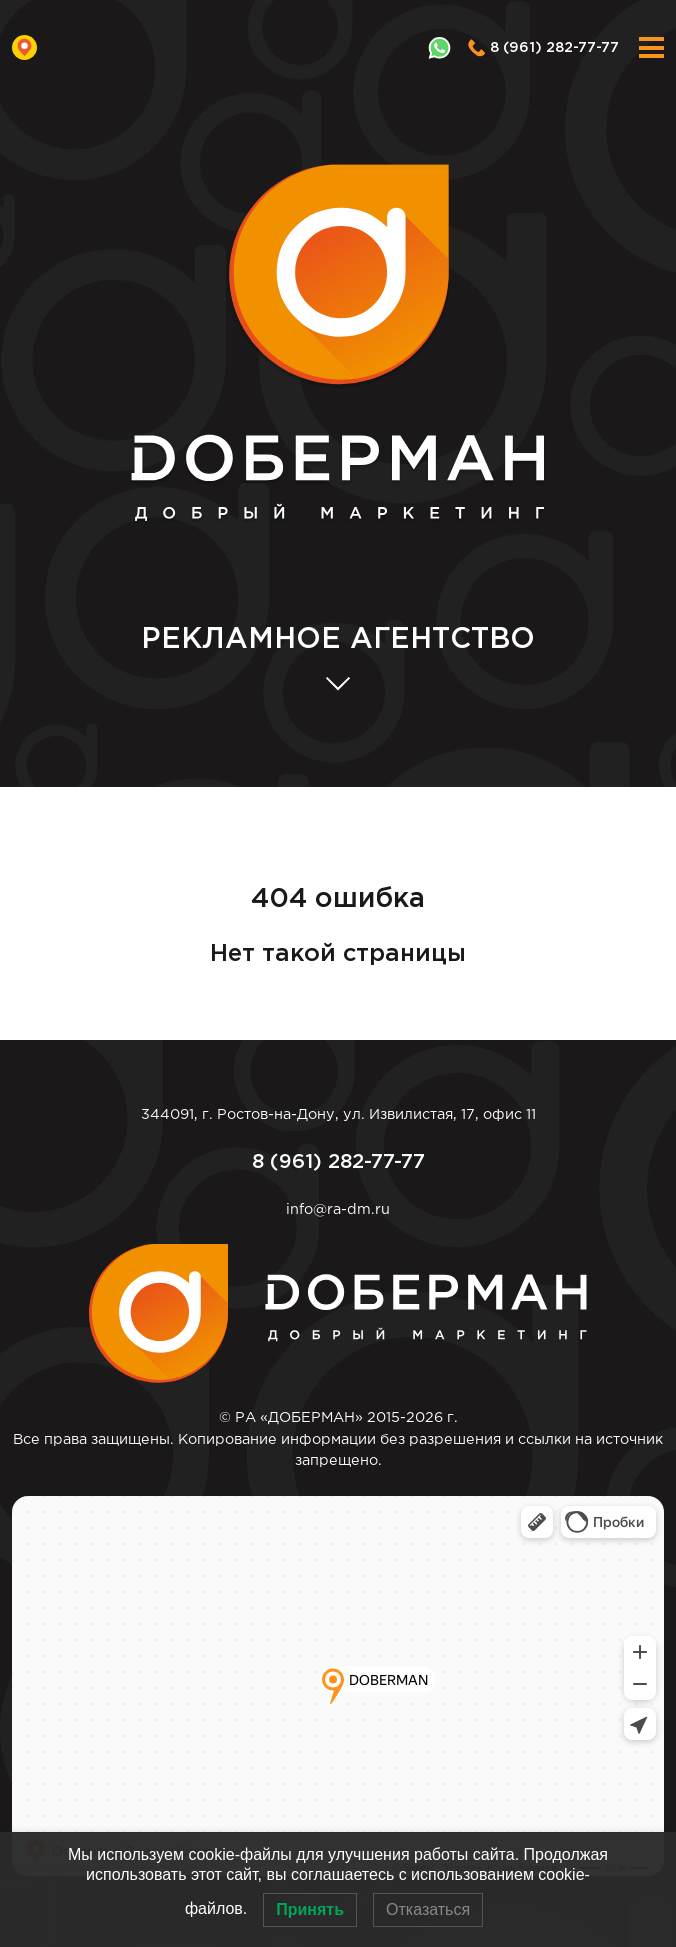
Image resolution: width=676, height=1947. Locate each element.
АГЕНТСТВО (338, 641)
